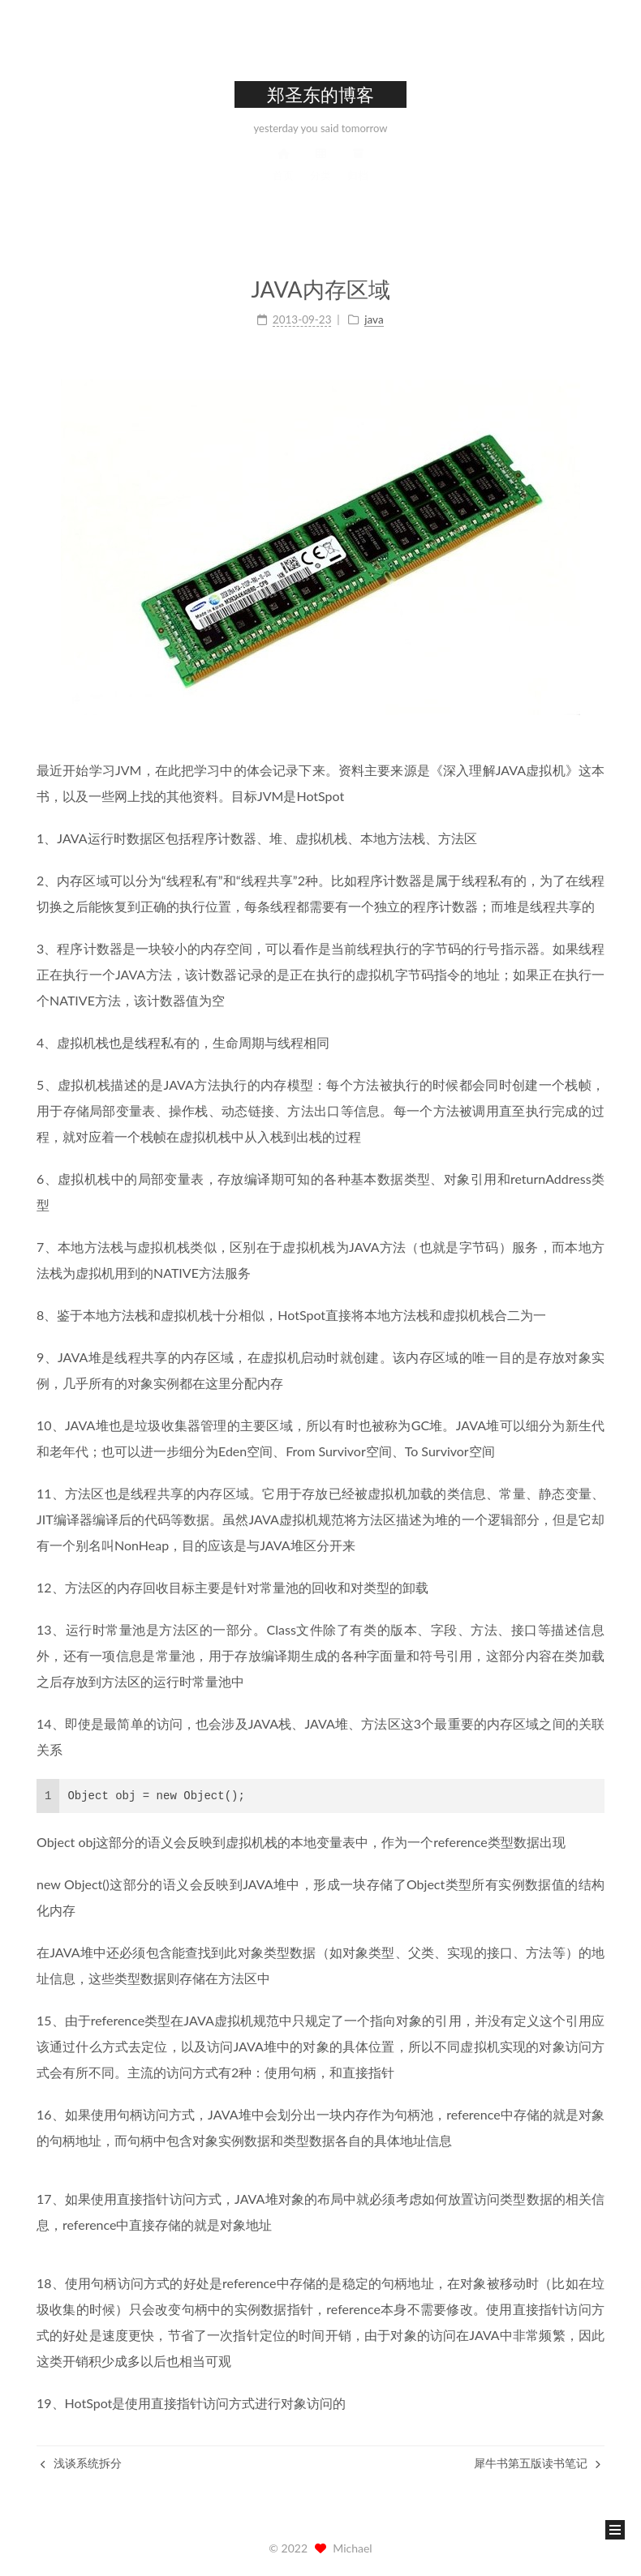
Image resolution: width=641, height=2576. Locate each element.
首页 (283, 179)
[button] (615, 2530)
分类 (320, 179)
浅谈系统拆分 (81, 2463)
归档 (357, 179)
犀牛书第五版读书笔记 (537, 2463)
